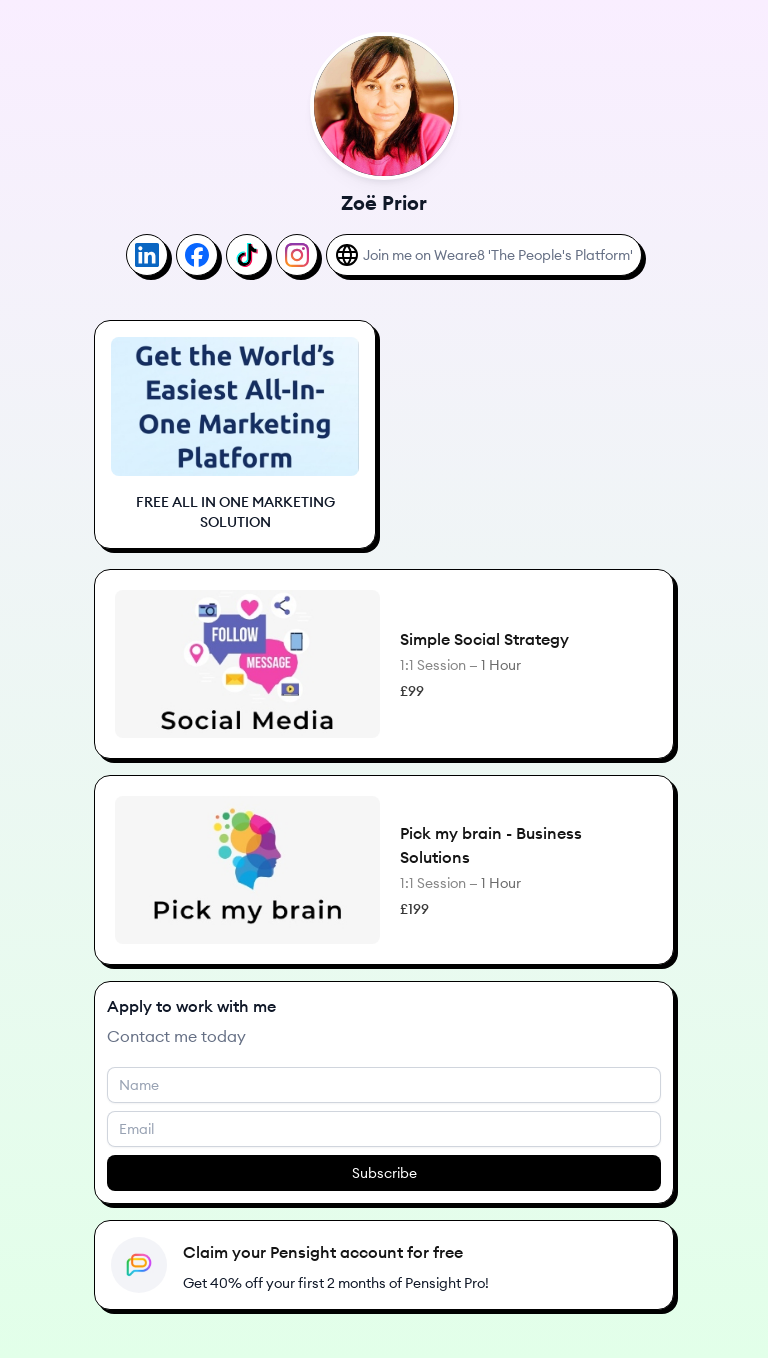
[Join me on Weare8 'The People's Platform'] (484, 255)
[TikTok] (247, 255)
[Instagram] (297, 255)
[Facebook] (197, 255)
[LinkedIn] (147, 255)
